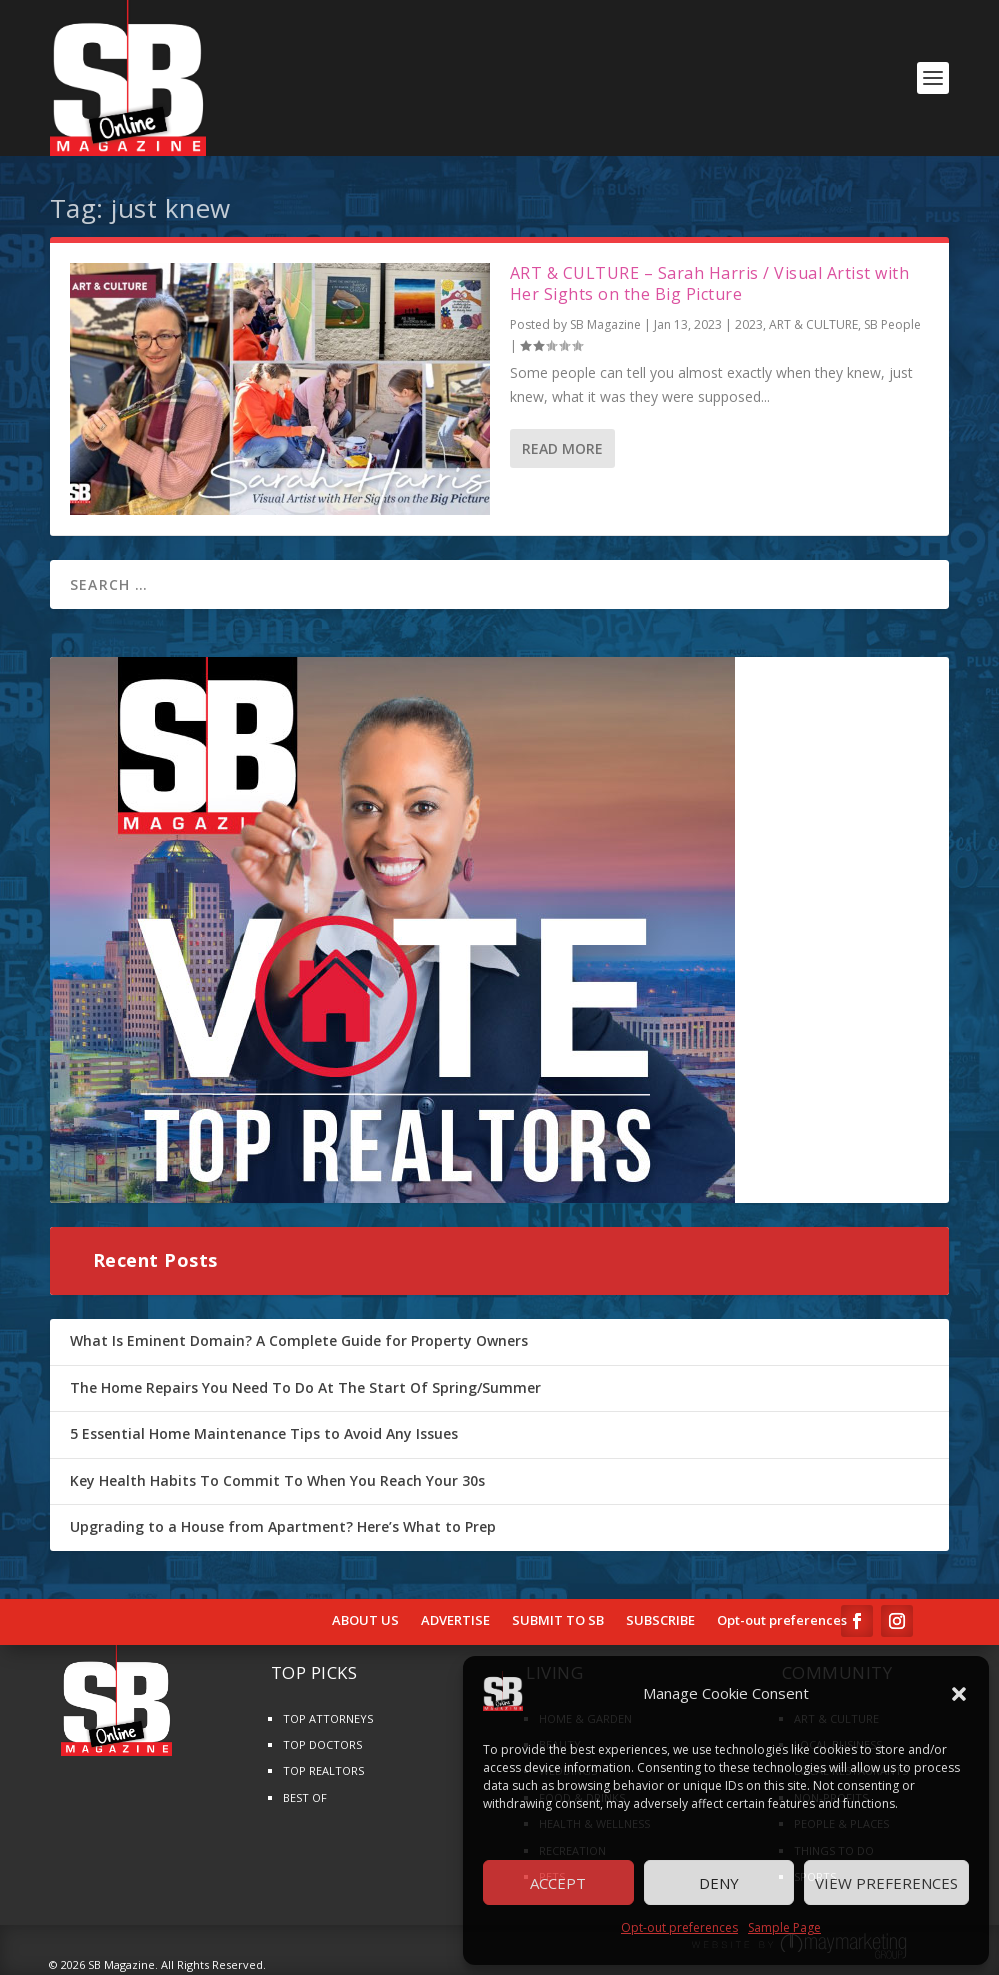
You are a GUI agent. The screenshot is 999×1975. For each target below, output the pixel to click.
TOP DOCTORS (322, 1744)
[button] (959, 1694)
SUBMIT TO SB (558, 1621)
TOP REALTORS (323, 1770)
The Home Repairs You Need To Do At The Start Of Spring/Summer (305, 1387)
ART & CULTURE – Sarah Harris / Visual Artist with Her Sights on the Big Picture (710, 283)
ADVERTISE (455, 1621)
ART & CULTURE (813, 324)
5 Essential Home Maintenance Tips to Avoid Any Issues (264, 1433)
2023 (749, 324)
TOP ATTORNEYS (328, 1718)
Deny (719, 1883)
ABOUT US (365, 1621)
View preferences (886, 1883)
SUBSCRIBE (660, 1621)
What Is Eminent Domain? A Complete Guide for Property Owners (299, 1340)
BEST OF (305, 1797)
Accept (558, 1883)
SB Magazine (605, 324)
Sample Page (784, 1927)
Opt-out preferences (679, 1927)
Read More (562, 448)
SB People (892, 324)
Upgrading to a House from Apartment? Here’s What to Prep (283, 1526)
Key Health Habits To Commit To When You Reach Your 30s (277, 1480)
